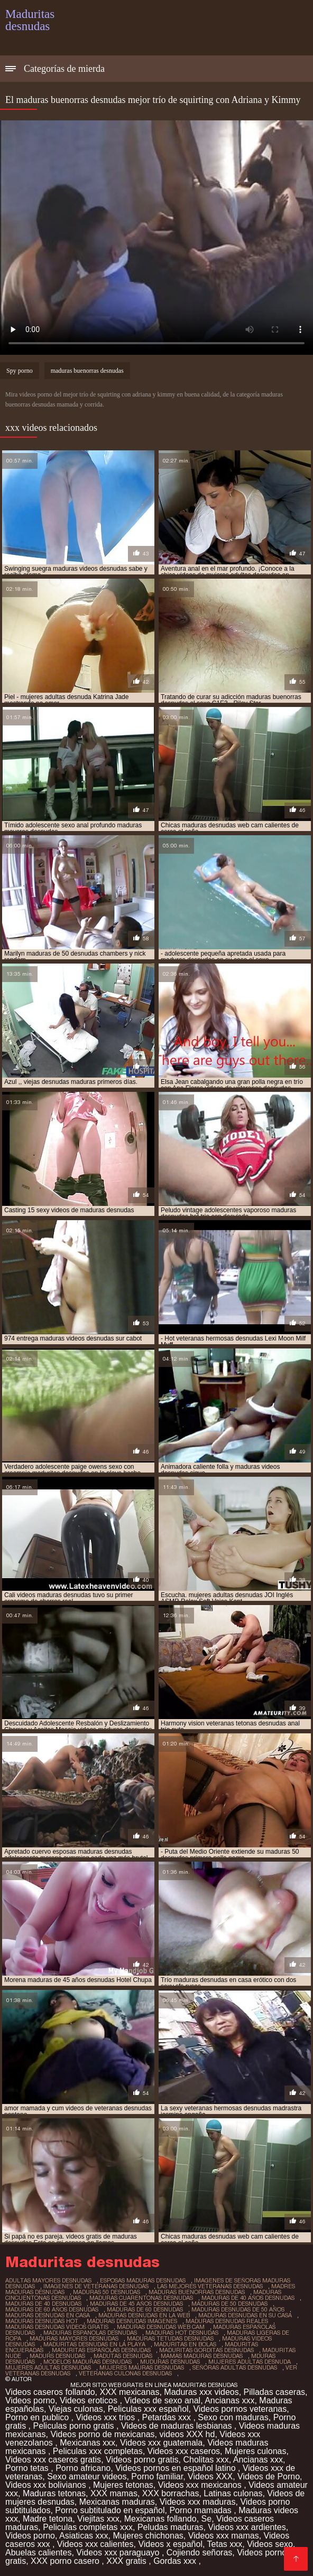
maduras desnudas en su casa (245, 2315)
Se (206, 2518)
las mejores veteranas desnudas (210, 2286)
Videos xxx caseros (184, 2451)
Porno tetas (28, 2468)
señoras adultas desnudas (234, 2367)
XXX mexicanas (129, 2392)
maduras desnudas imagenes (132, 2321)
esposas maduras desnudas (143, 2280)
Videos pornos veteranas (240, 2408)
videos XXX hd (187, 2434)
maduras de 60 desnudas (145, 2309)
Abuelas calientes (38, 2552)
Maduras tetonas (54, 2493)
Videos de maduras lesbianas (177, 2425)
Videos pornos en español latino (176, 2468)
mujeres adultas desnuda (249, 2361)
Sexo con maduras (233, 2417)
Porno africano (83, 2468)
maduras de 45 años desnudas (136, 2303)
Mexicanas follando (160, 2518)
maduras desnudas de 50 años (237, 2309)
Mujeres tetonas (123, 2484)
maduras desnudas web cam (161, 2327)
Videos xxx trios (106, 2417)
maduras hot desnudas (181, 2332)
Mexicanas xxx (87, 2442)
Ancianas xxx (229, 2400)
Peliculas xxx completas (98, 2451)
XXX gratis (127, 2560)
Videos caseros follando (50, 2392)
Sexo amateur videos (86, 2476)
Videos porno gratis (142, 2459)
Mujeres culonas (256, 2451)
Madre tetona (47, 2518)
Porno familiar (157, 2476)
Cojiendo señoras (200, 2552)
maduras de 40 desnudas (43, 2303)
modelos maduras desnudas (87, 2361)
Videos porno (30, 2400)
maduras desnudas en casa (47, 2315)
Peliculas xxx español (148, 2408)
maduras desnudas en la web (144, 2315)
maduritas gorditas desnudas (206, 2350)
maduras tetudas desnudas (170, 2338)
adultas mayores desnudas (48, 2280)
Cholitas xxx (205, 2459)
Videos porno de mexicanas (102, 2434)
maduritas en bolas (185, 2344)
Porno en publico (38, 2417)
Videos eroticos (90, 2400)
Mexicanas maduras (117, 2501)
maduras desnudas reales (227, 2321)
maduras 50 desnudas (106, 2292)
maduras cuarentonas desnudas (141, 2298)
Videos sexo (270, 2544)
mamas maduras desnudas (202, 2356)
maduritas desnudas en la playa (94, 2344)
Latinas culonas (233, 2493)
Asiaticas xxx (83, 2535)
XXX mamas (113, 2493)
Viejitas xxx (98, 2518)
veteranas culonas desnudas (125, 2373)
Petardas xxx (168, 2417)
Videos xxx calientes (95, 2544)
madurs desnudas (57, 2356)
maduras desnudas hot (41, 2321)
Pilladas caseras (275, 2392)
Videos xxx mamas (223, 2535)
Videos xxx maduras (198, 2501)
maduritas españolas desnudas (101, 2350)
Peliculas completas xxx (88, 2527)
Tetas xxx (225, 2544)
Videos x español (170, 2544)
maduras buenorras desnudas (87, 370)
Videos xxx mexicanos (201, 2484)
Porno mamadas (201, 2510)
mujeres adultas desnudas (48, 2367)
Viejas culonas (76, 2408)
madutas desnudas (123, 2356)
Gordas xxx (175, 2560)
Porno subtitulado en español (109, 2510)
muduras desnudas (170, 2361)
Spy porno (19, 370)
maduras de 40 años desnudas (247, 2298)
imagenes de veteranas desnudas (96, 2286)
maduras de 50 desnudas (229, 2303)
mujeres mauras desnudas (141, 2367)
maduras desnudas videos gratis (56, 2327)
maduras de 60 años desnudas (51, 2309)
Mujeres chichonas (148, 2535)
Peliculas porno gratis (74, 2425)
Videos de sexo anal (162, 2400)
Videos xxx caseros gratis (53, 2459)
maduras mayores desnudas (74, 2338)
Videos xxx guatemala (161, 2442)
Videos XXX (210, 2476)
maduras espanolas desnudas (90, 2332)
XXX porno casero (66, 2560)
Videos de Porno (268, 2476)
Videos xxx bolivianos (46, 2484)
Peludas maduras (170, 2527)
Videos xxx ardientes (247, 2527)
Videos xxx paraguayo (119, 2552)
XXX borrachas (170, 2493)
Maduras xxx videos (201, 2392)
